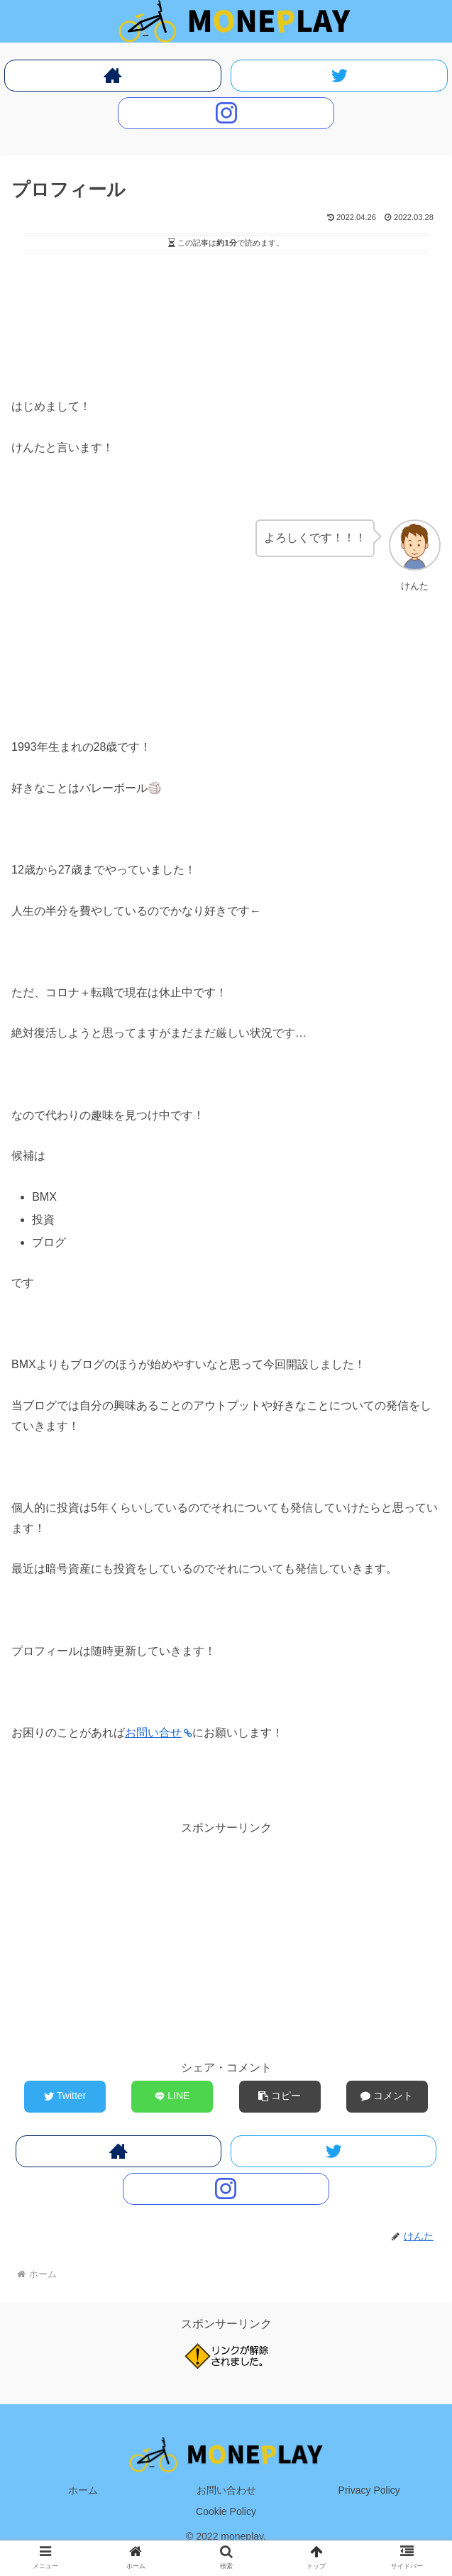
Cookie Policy (226, 2511)
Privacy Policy (369, 2490)
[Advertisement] (226, 300)
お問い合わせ (226, 2490)
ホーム (83, 2490)
